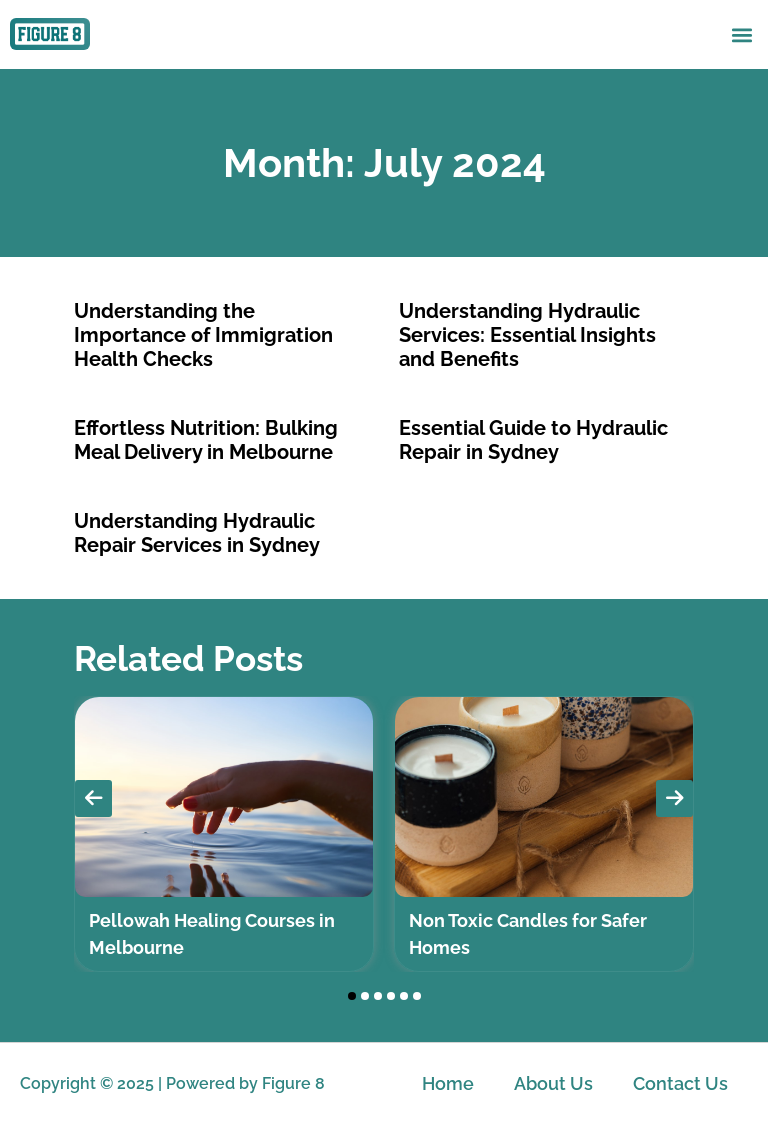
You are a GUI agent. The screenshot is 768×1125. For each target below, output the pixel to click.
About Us (553, 1083)
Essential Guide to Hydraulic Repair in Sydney (533, 440)
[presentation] (93, 798)
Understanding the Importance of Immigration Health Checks (203, 335)
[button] (741, 34)
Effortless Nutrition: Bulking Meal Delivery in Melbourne (206, 440)
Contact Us (680, 1083)
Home (448, 1083)
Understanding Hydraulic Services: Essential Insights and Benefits (527, 335)
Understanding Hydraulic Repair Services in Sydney (197, 533)
